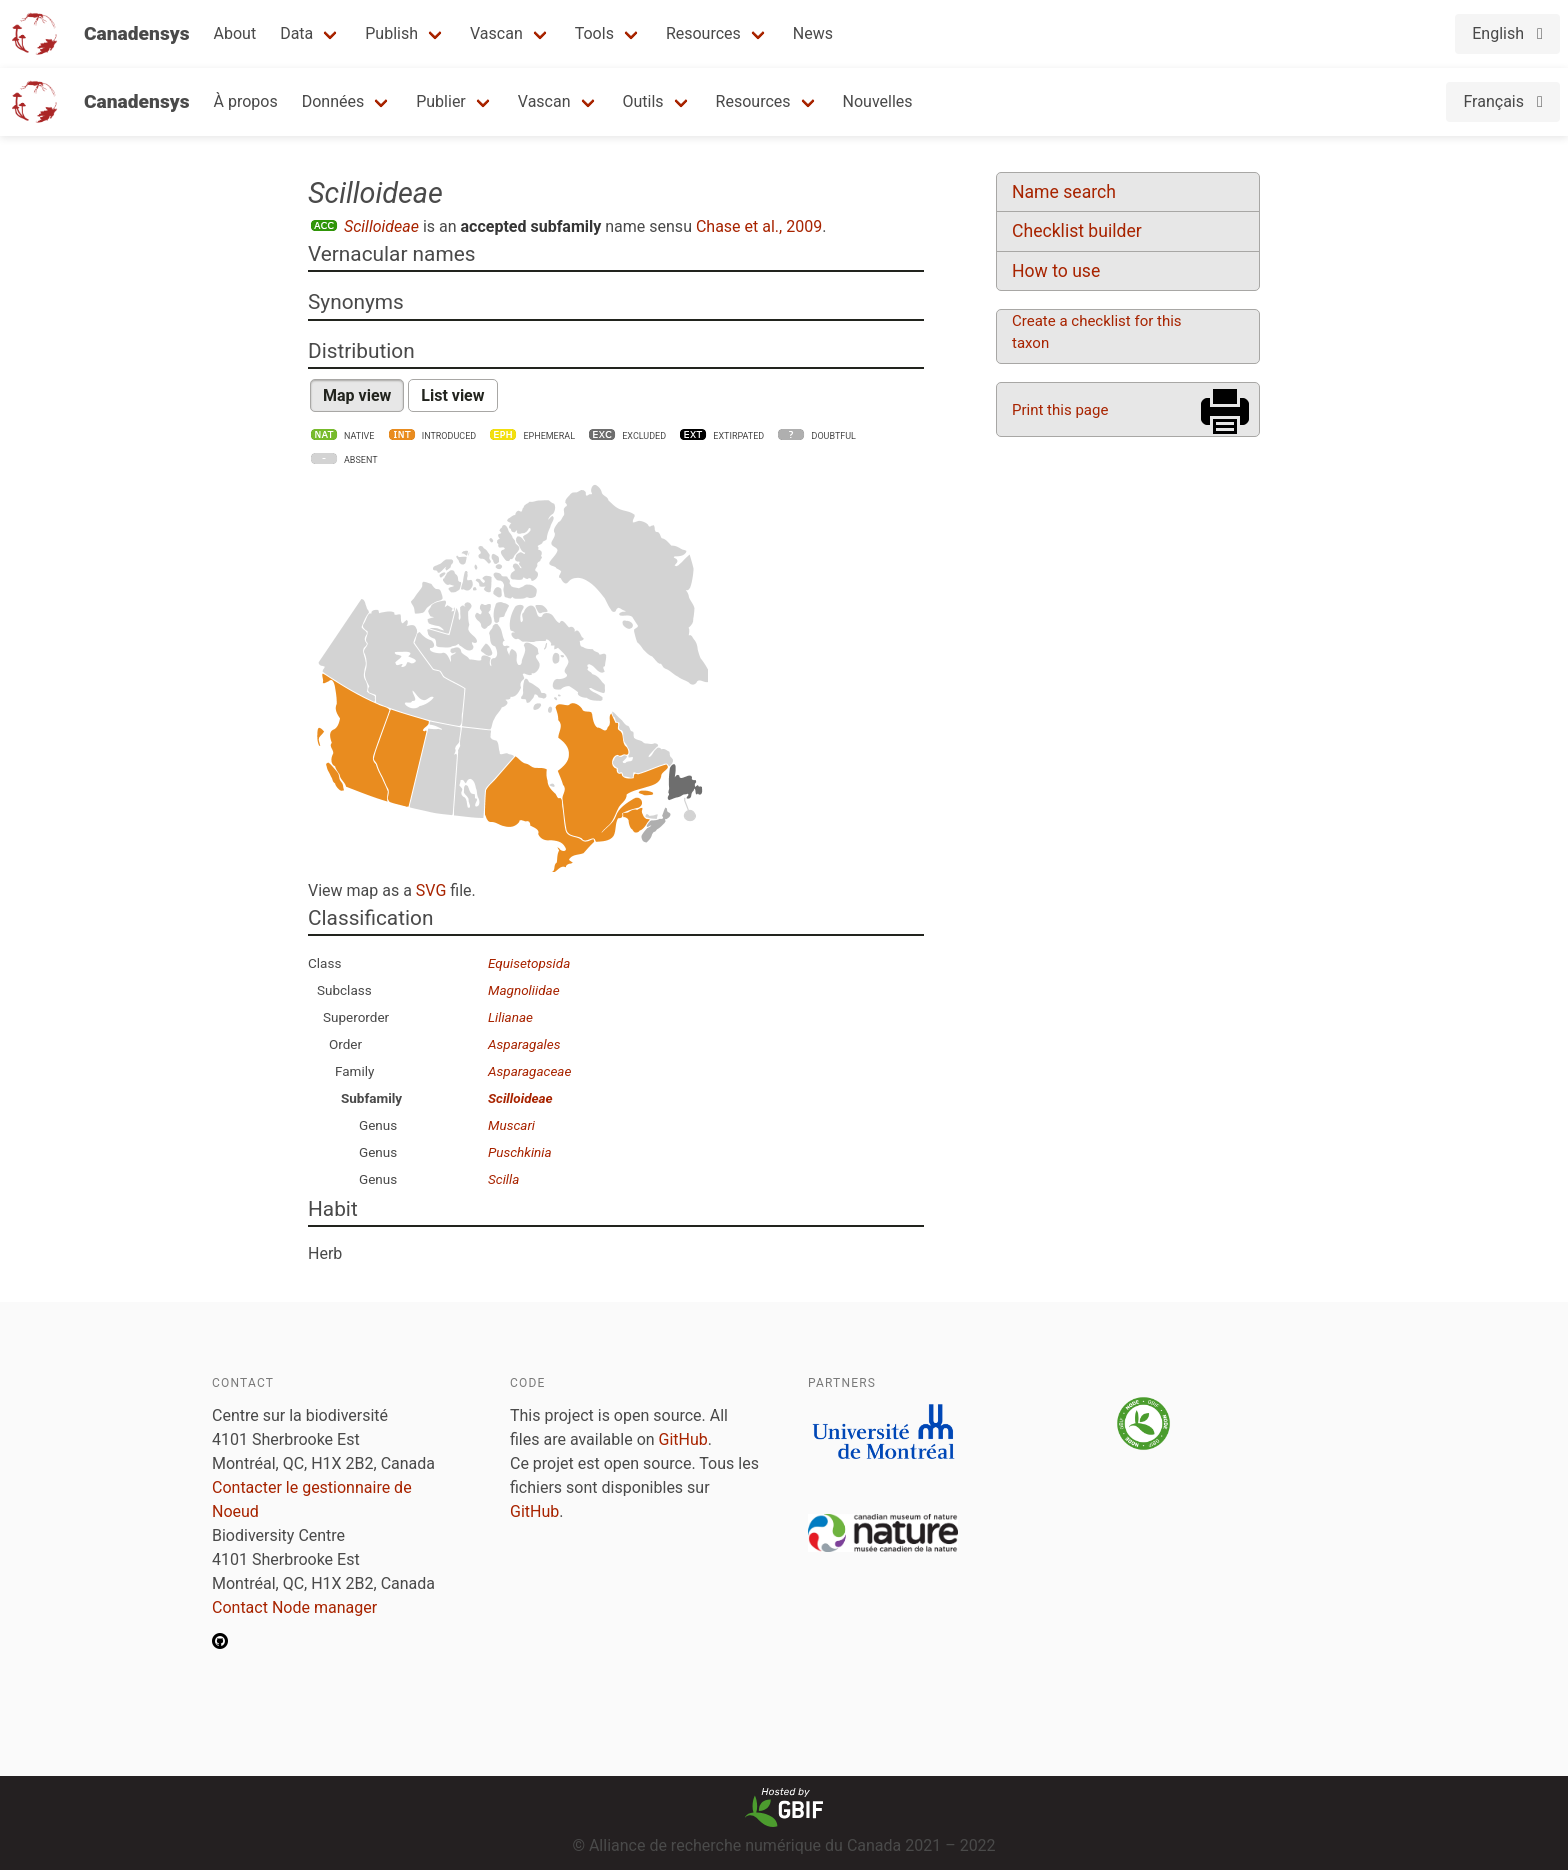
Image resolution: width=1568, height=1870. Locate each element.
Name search (1064, 192)
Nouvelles (878, 101)
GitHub (683, 1439)
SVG (431, 890)
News (813, 33)
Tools (594, 33)
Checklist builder (1077, 231)
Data (296, 33)
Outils (643, 101)
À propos (246, 101)
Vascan (496, 33)
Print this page (1060, 410)
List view (452, 395)
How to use (1056, 271)
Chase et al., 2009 (759, 226)
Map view (357, 395)
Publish (391, 33)
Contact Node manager (294, 1607)
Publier (441, 101)
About (235, 33)
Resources (703, 33)
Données (333, 101)
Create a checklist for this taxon (1097, 332)
